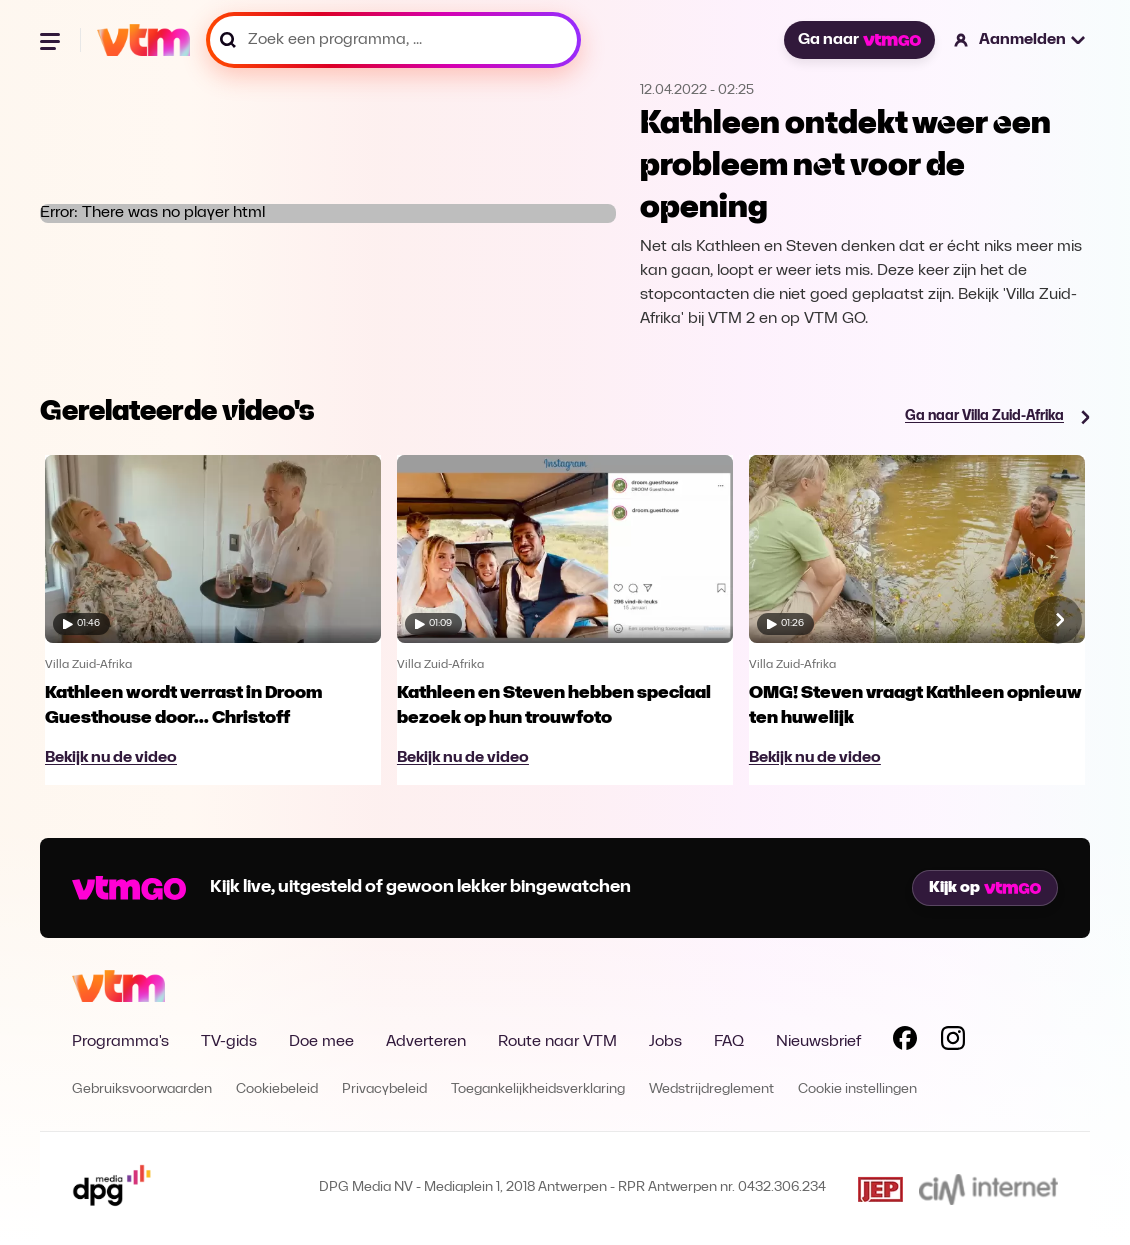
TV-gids (229, 1042)
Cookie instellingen (857, 1089)
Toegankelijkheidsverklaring (538, 1089)
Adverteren (426, 1042)
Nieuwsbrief (818, 1042)
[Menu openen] (52, 40)
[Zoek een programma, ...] (393, 40)
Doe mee (321, 1042)
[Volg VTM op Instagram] (953, 1042)
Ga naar (859, 40)
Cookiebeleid (277, 1089)
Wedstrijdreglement (711, 1089)
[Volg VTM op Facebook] (905, 1042)
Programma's (120, 1042)
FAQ (729, 1042)
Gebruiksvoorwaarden (142, 1089)
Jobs (665, 1042)
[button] (1020, 40)
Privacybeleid (384, 1089)
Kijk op (985, 888)
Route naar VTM (557, 1042)
